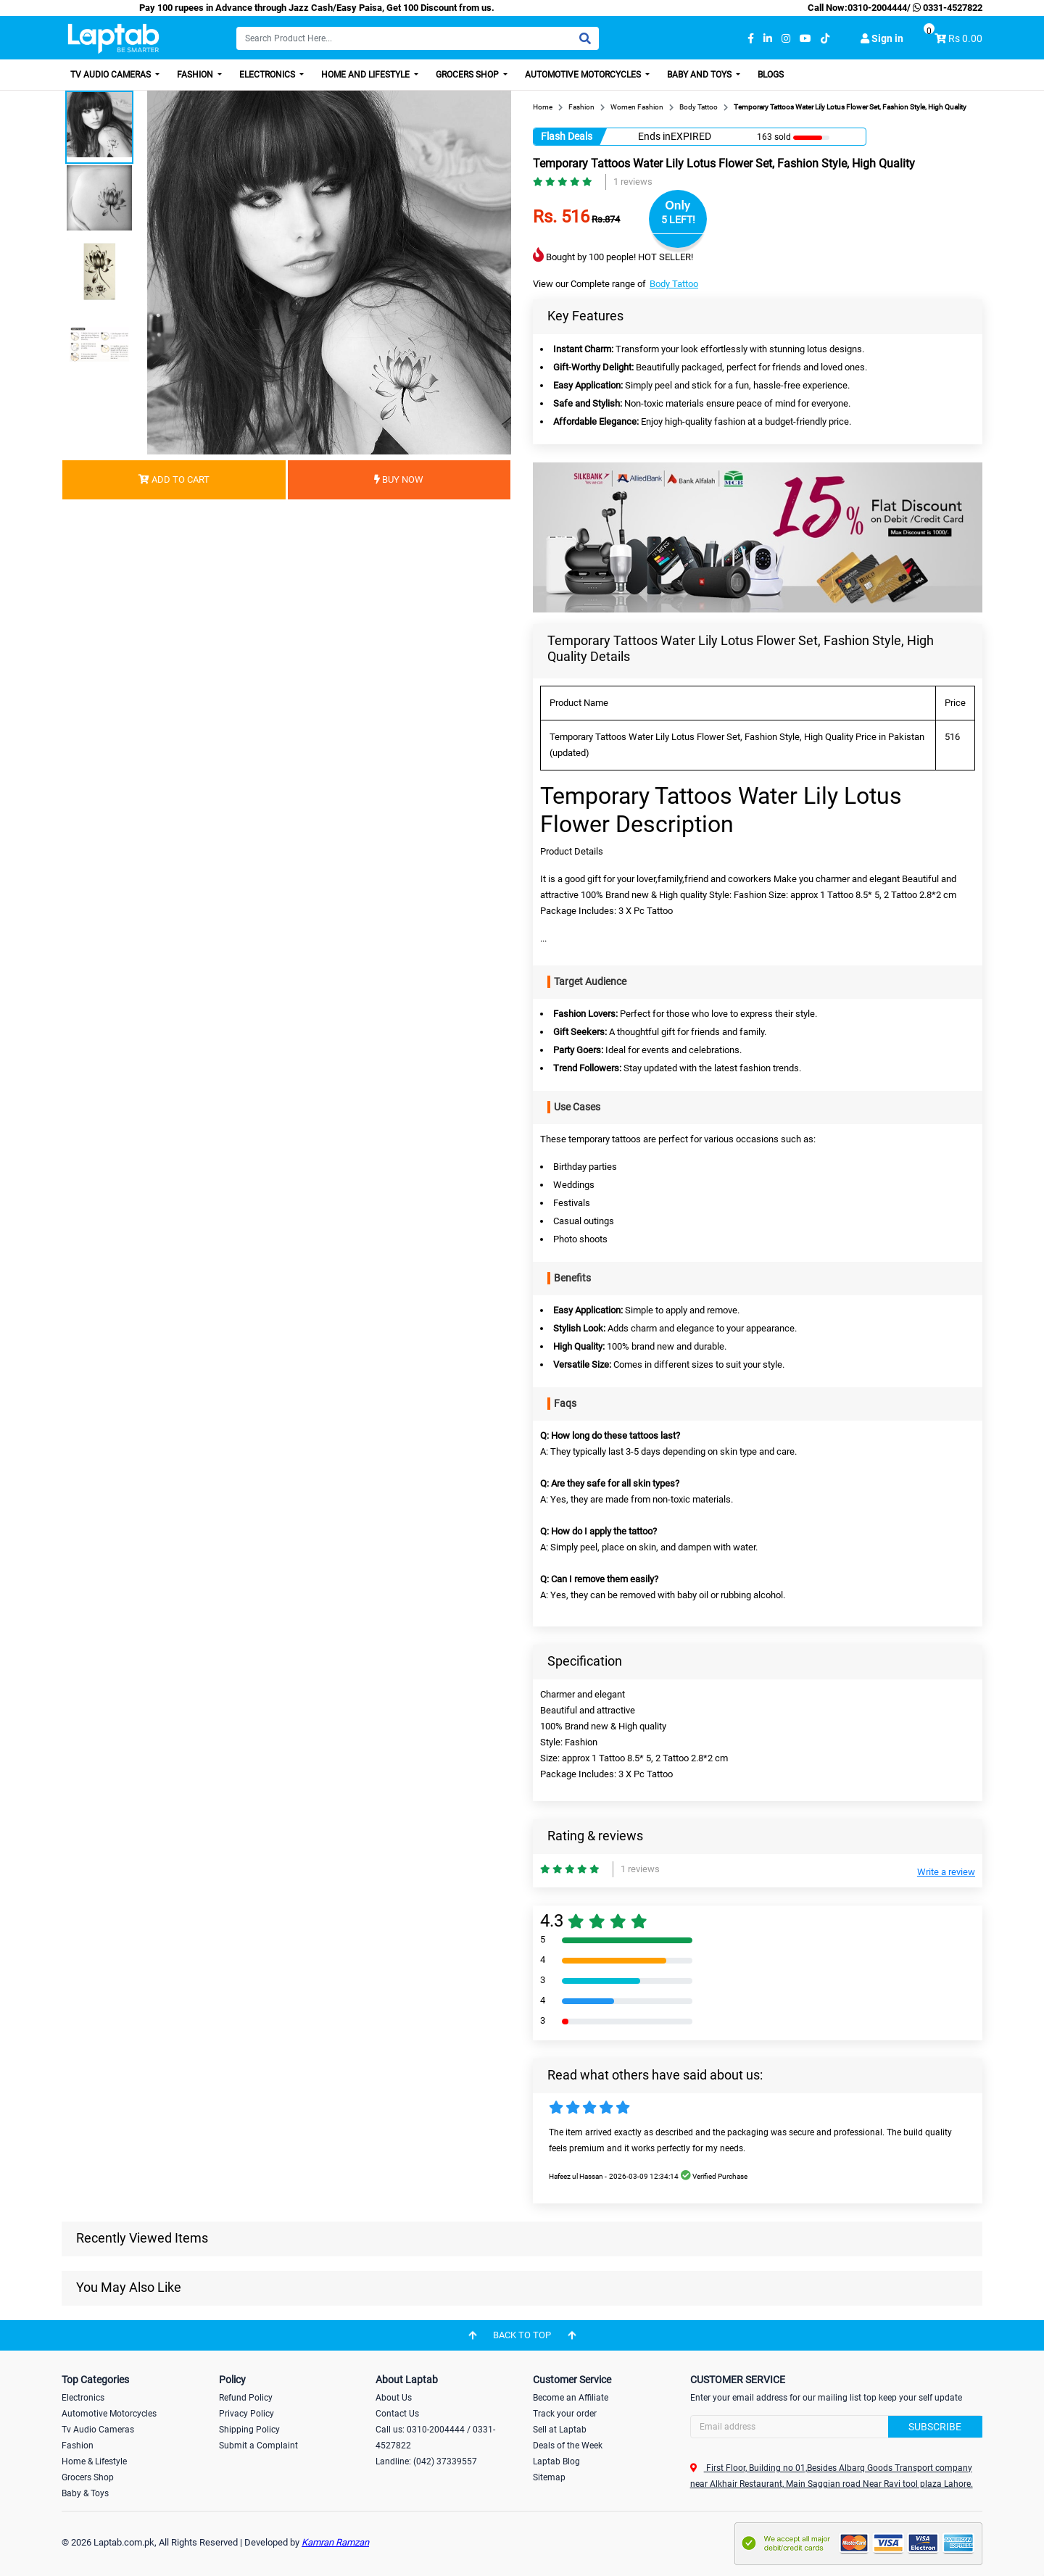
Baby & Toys (85, 2493)
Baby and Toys (700, 75)
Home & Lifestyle (94, 2461)
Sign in (882, 38)
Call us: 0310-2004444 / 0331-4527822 (435, 2438)
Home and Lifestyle (366, 75)
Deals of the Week (567, 2445)
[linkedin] (767, 38)
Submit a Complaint (258, 2445)
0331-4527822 (946, 7)
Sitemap (549, 2477)
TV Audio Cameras (111, 75)
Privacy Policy (246, 2414)
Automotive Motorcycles (584, 75)
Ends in (654, 136)
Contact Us (397, 2414)
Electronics (268, 75)
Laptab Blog (556, 2461)
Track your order (565, 2414)
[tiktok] (825, 38)
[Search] (417, 38)
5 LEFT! (678, 219)
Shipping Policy (249, 2430)
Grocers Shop (468, 75)
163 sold (774, 137)
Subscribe (934, 2426)
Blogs (771, 75)
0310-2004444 (877, 7)
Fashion (196, 75)
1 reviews (632, 181)
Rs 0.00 (965, 38)
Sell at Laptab (560, 2430)
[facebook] (750, 38)
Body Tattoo (674, 283)
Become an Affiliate (570, 2398)
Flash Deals (566, 136)
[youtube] (805, 38)
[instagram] (786, 38)
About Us (394, 2398)
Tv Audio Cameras (98, 2430)
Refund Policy (246, 2398)
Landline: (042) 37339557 (426, 2461)
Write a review (946, 1871)
